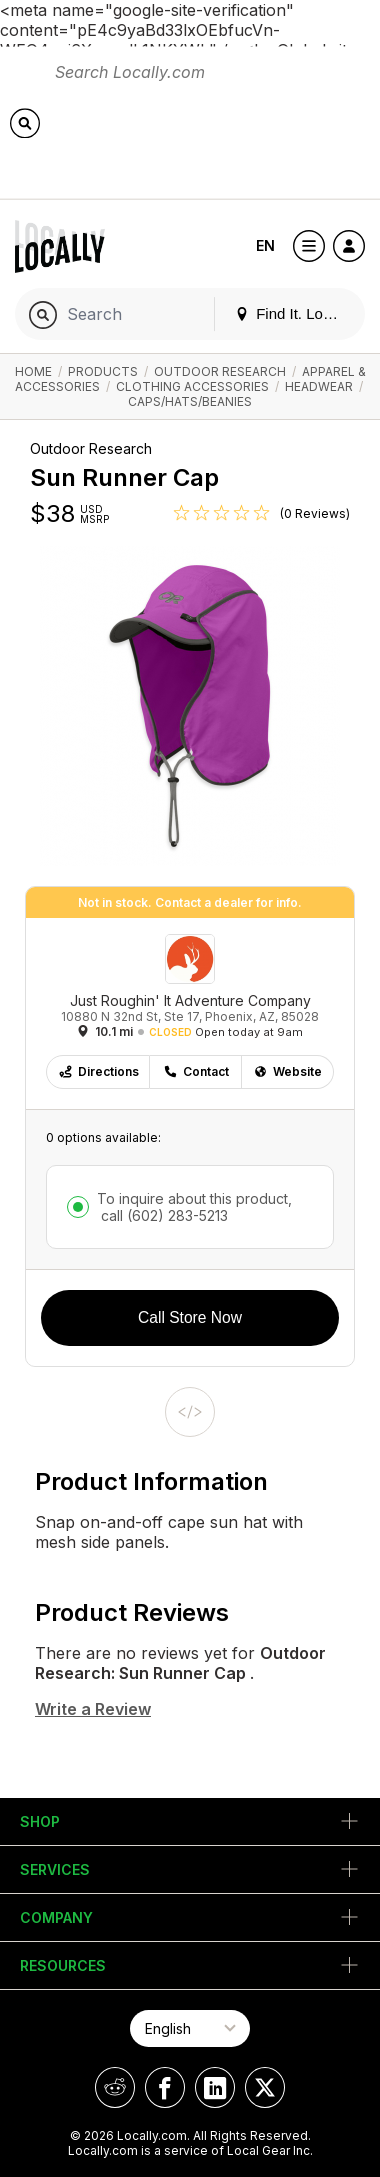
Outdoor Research (220, 371)
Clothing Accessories (192, 386)
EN (265, 245)
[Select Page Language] (190, 2028)
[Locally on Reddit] (115, 2087)
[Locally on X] (265, 2087)
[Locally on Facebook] (165, 2087)
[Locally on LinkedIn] (215, 2087)
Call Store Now (190, 1317)
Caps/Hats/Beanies (190, 401)
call (162, 1215)
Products (103, 371)
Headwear (319, 386)
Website (287, 1071)
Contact (196, 1071)
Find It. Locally (294, 313)
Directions (98, 1071)
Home (33, 371)
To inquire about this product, (194, 1207)
